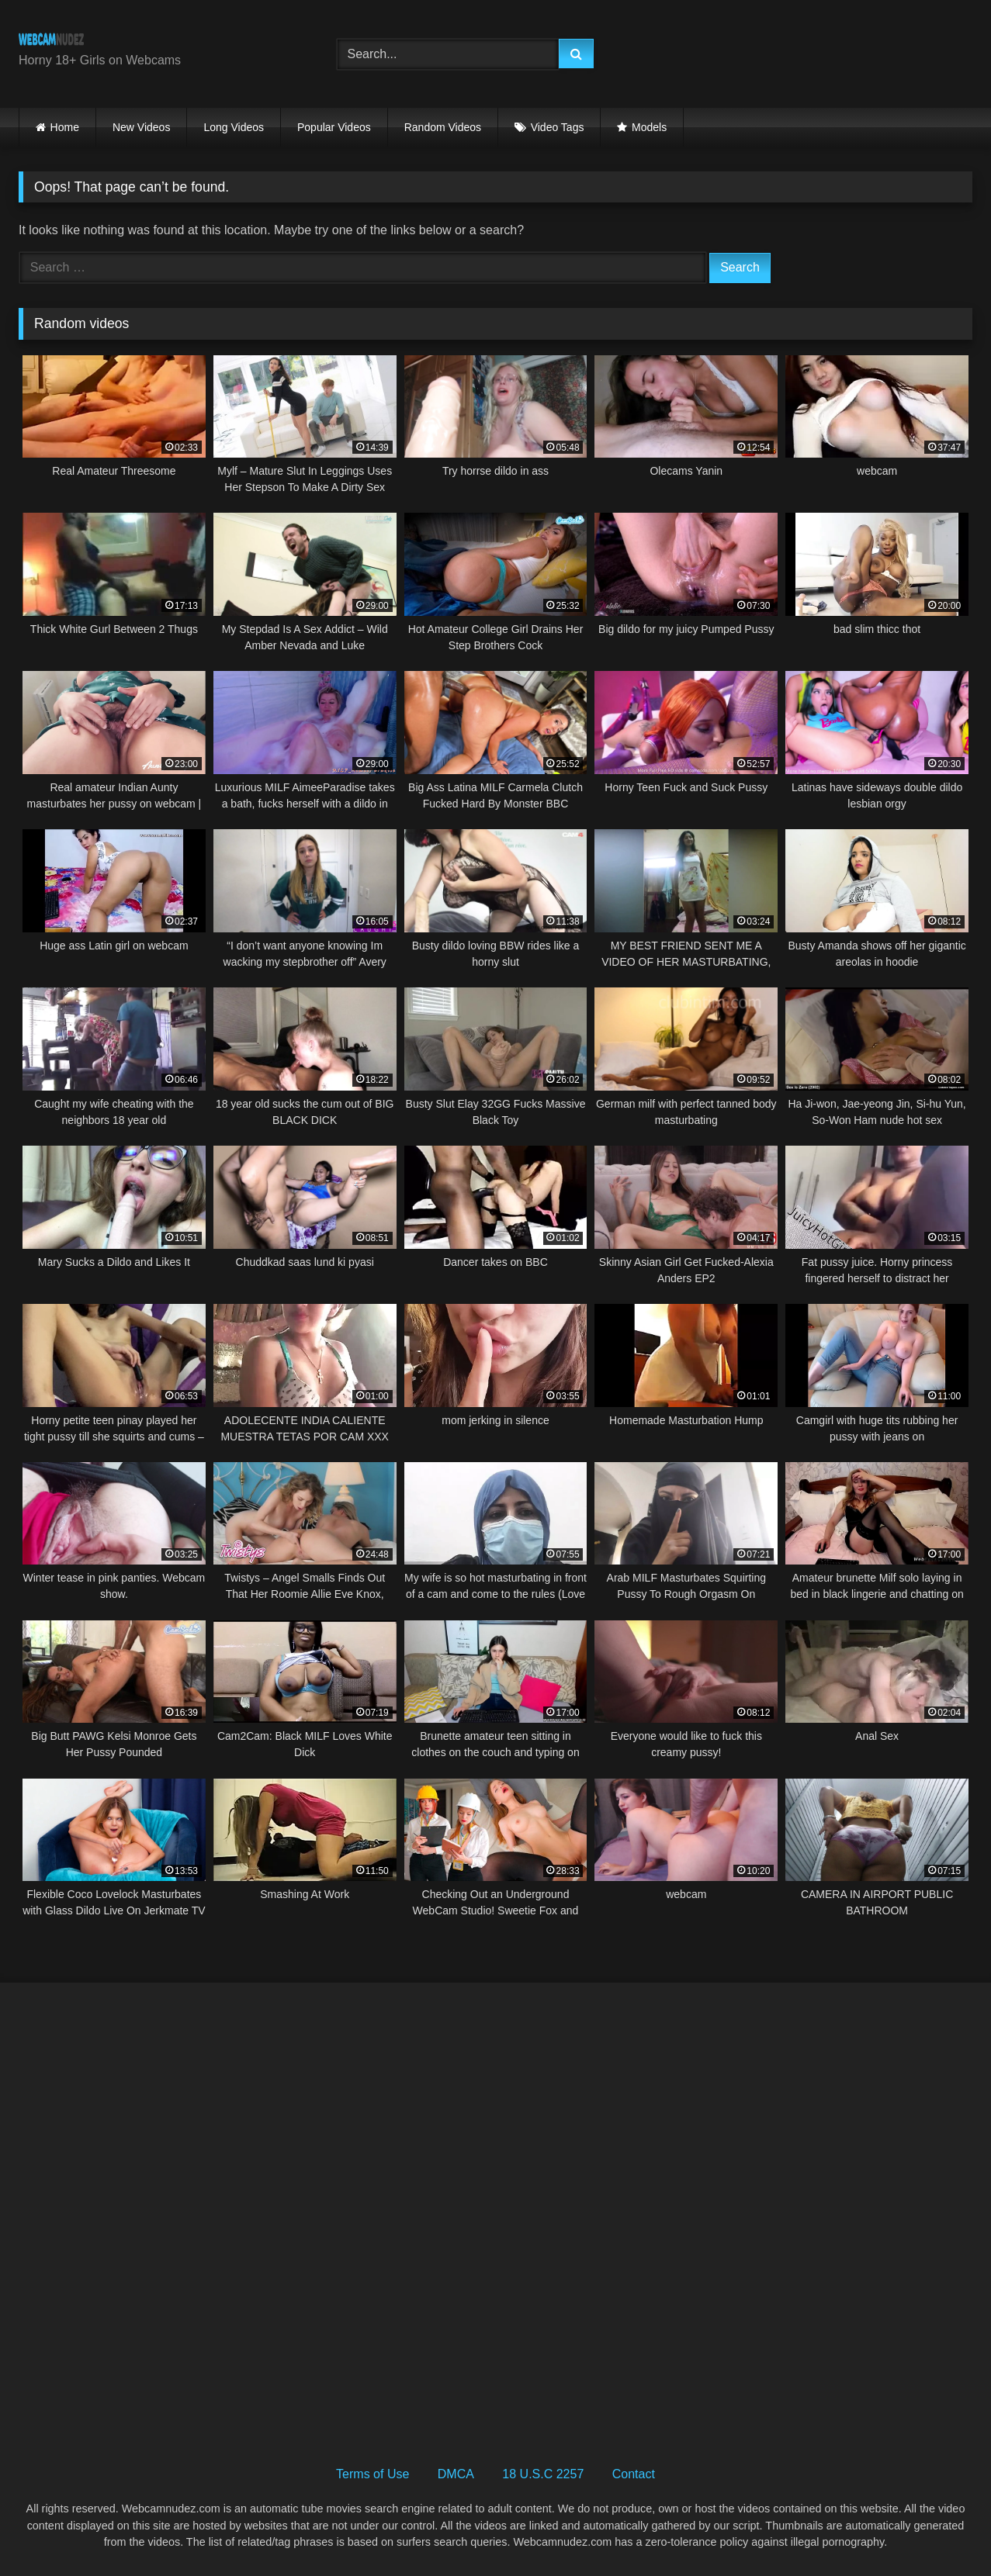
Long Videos (233, 127)
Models (649, 127)
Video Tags (557, 127)
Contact (633, 2474)
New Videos (141, 127)
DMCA (456, 2474)
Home (64, 127)
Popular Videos (334, 127)
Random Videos (442, 127)
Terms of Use (372, 2474)
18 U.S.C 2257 (543, 2474)
